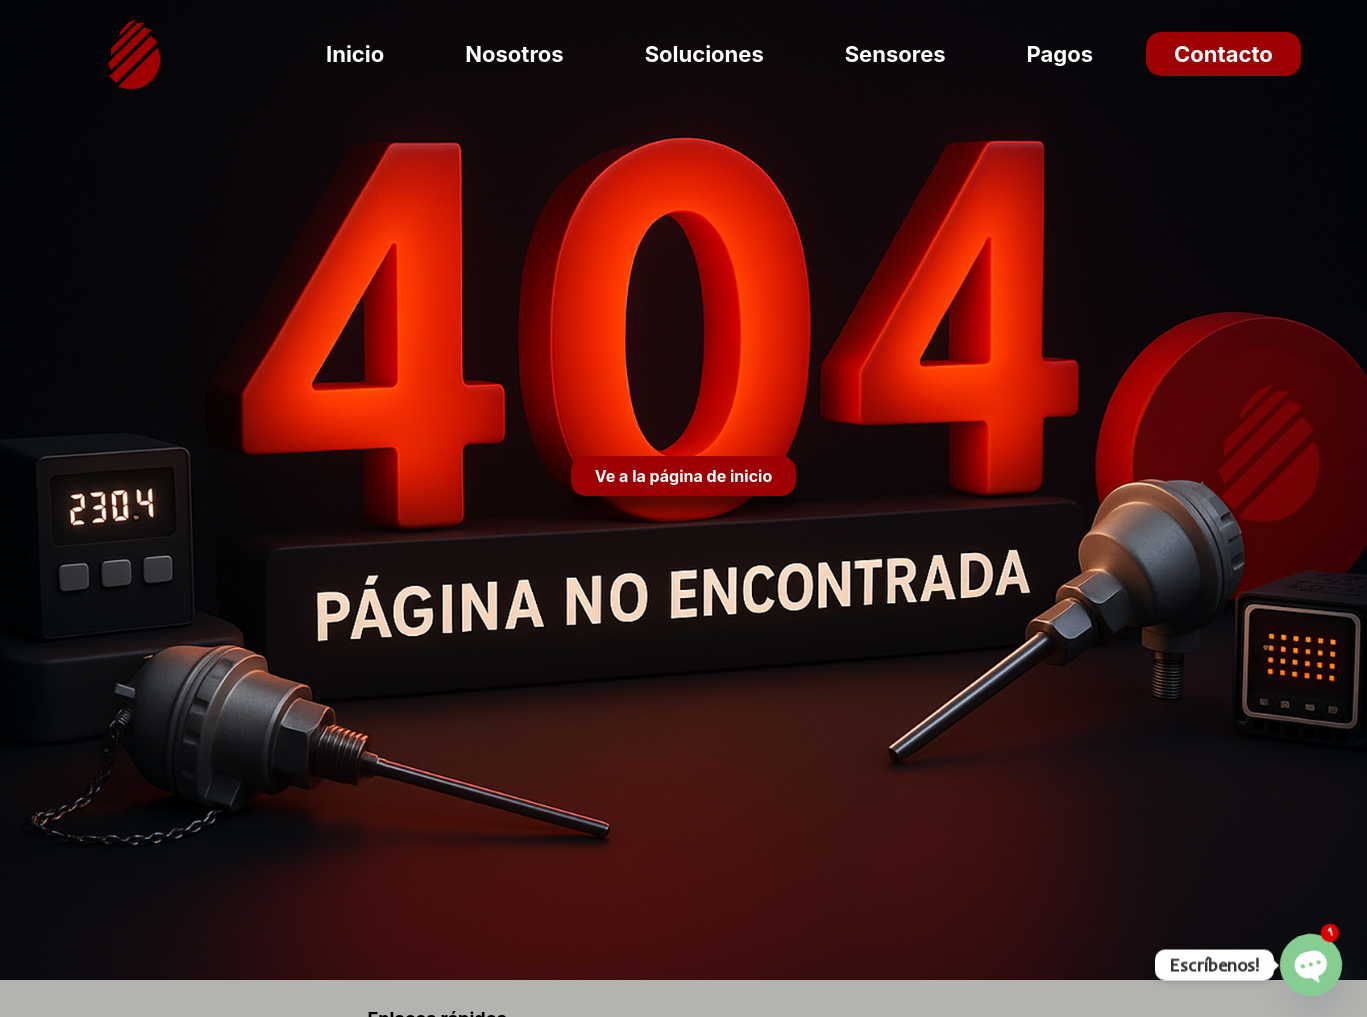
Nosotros (514, 54)
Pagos (1060, 54)
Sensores (895, 54)
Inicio (355, 54)
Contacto (1223, 54)
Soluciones (704, 54)
